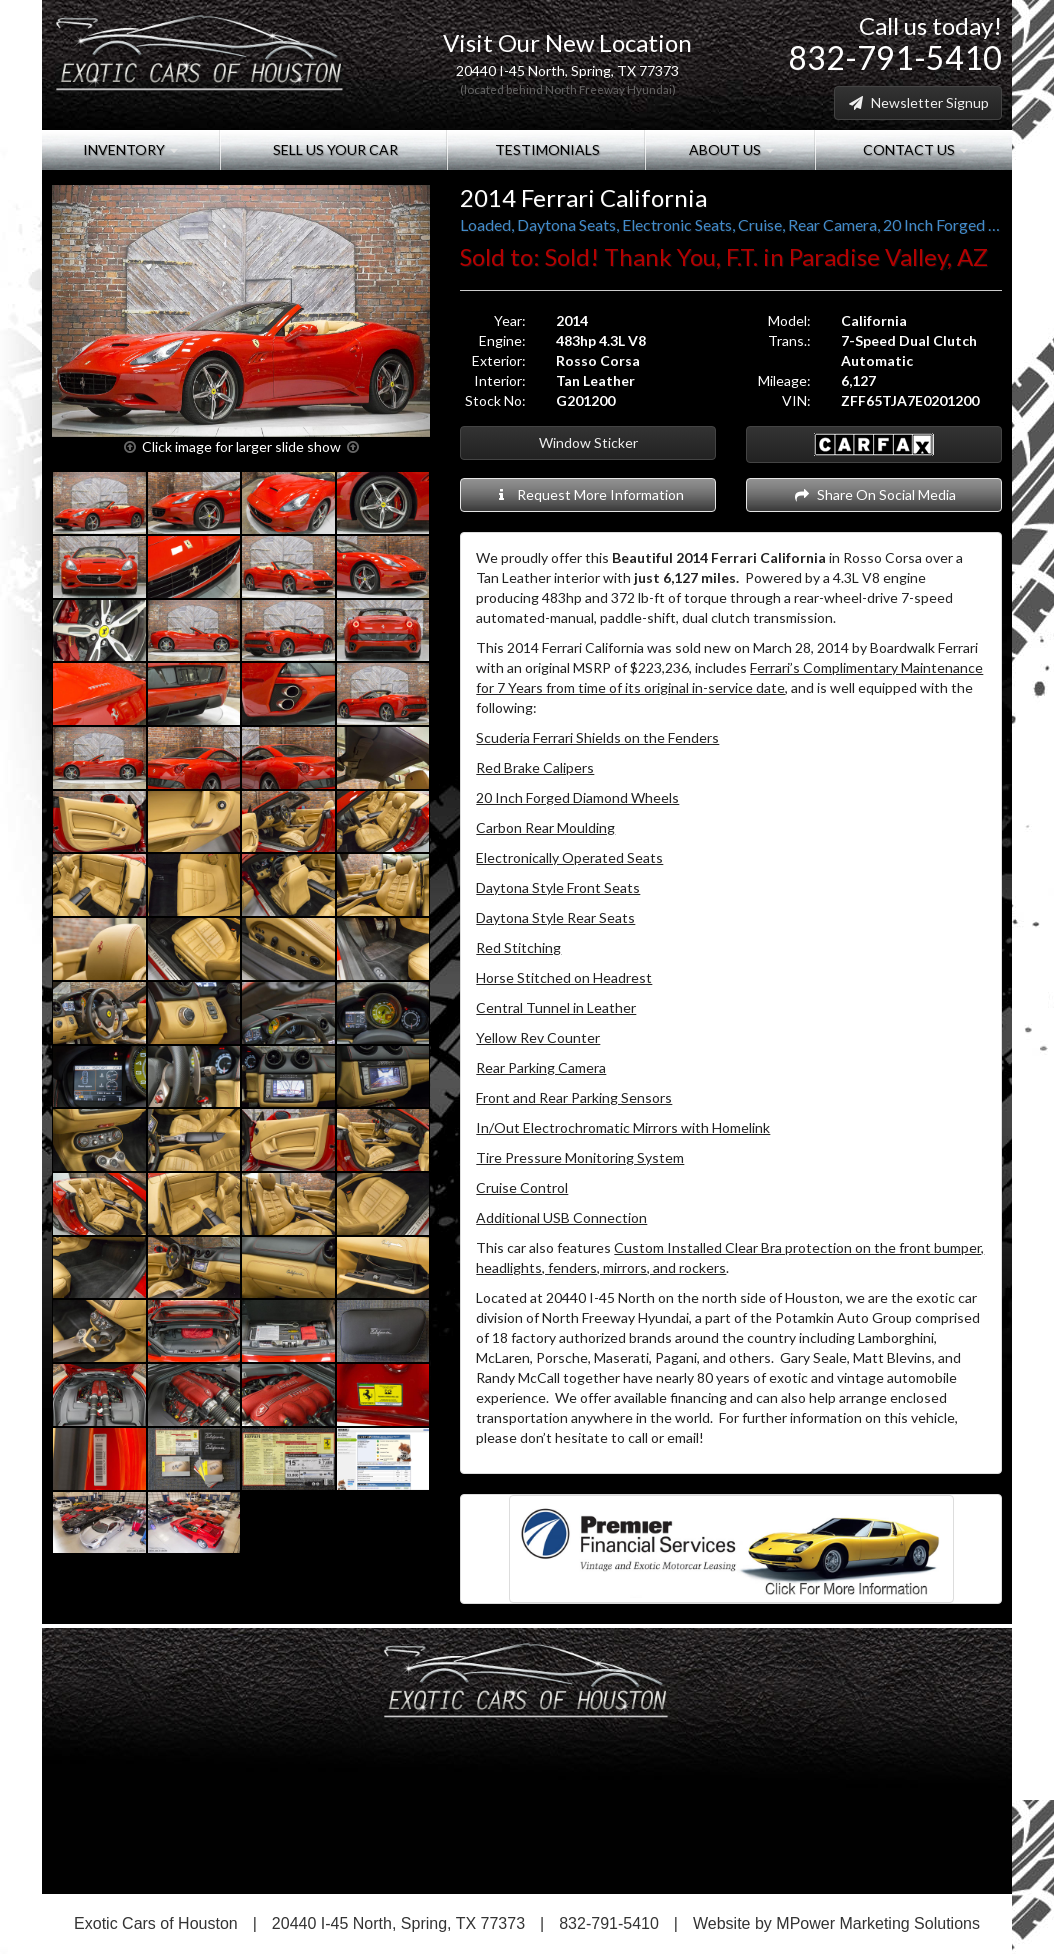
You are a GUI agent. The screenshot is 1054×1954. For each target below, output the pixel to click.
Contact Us (914, 149)
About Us (730, 149)
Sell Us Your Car (334, 149)
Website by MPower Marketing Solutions (836, 1923)
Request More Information (588, 494)
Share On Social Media (874, 494)
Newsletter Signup (918, 102)
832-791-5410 (895, 57)
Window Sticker (588, 442)
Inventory (130, 149)
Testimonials (546, 149)
